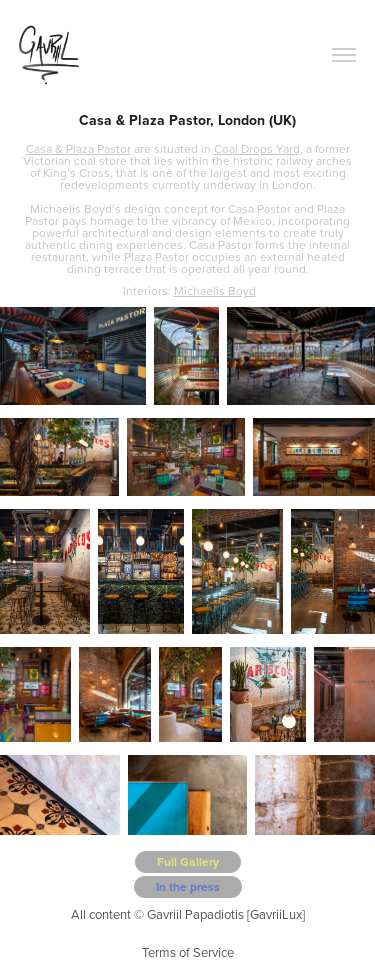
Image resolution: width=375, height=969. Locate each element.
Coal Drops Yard (257, 148)
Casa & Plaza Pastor (78, 148)
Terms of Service (188, 952)
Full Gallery (188, 861)
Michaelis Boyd (215, 290)
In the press (188, 886)
